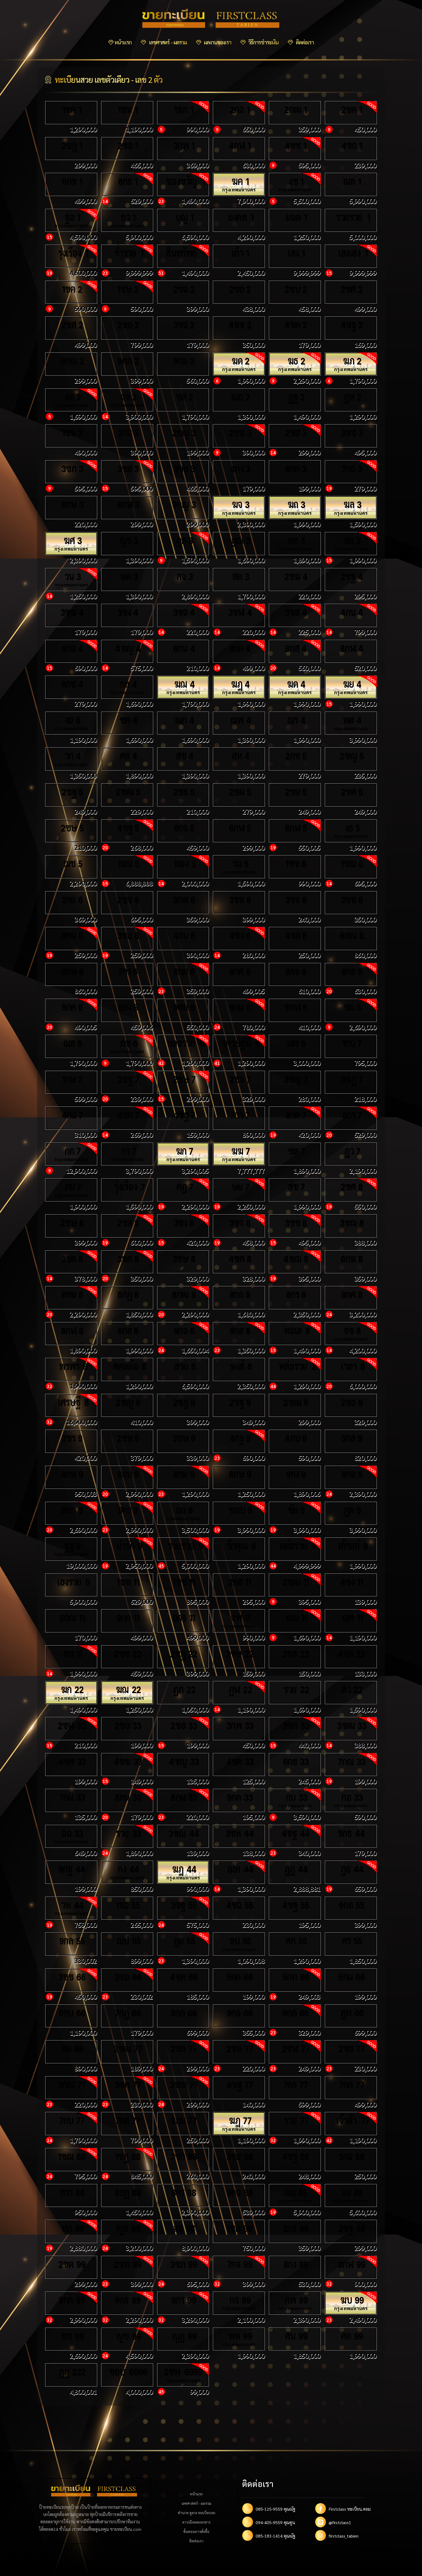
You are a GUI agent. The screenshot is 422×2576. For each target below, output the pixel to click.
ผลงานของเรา (213, 42)
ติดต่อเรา (301, 42)
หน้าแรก (120, 42)
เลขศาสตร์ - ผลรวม (164, 42)
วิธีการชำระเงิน (259, 42)
